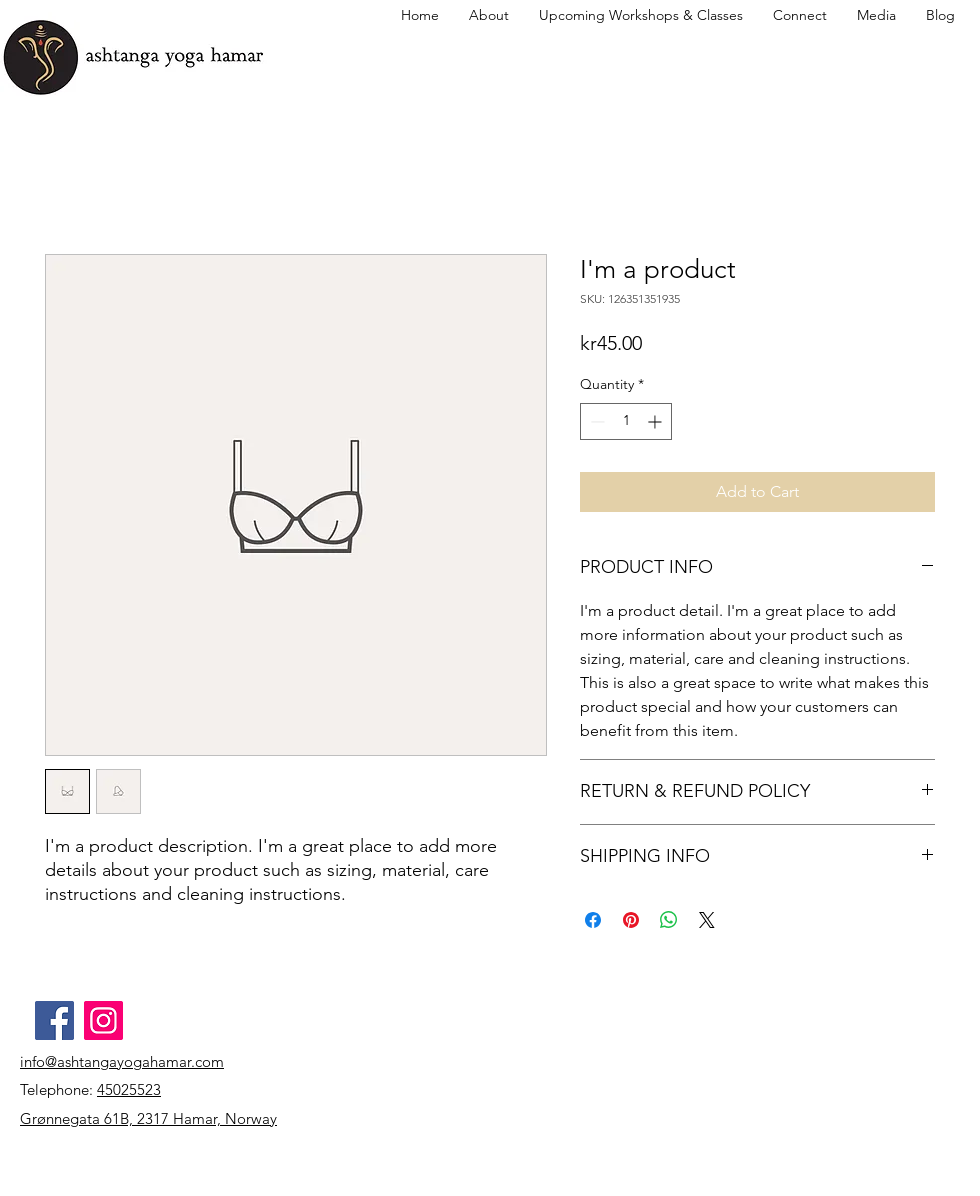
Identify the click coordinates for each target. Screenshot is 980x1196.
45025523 (129, 1089)
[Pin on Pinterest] (631, 920)
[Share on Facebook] (593, 920)
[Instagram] (103, 1020)
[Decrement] (595, 421)
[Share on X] (707, 920)
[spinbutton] (626, 421)
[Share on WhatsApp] (669, 920)
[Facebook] (54, 1020)
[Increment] (656, 421)
